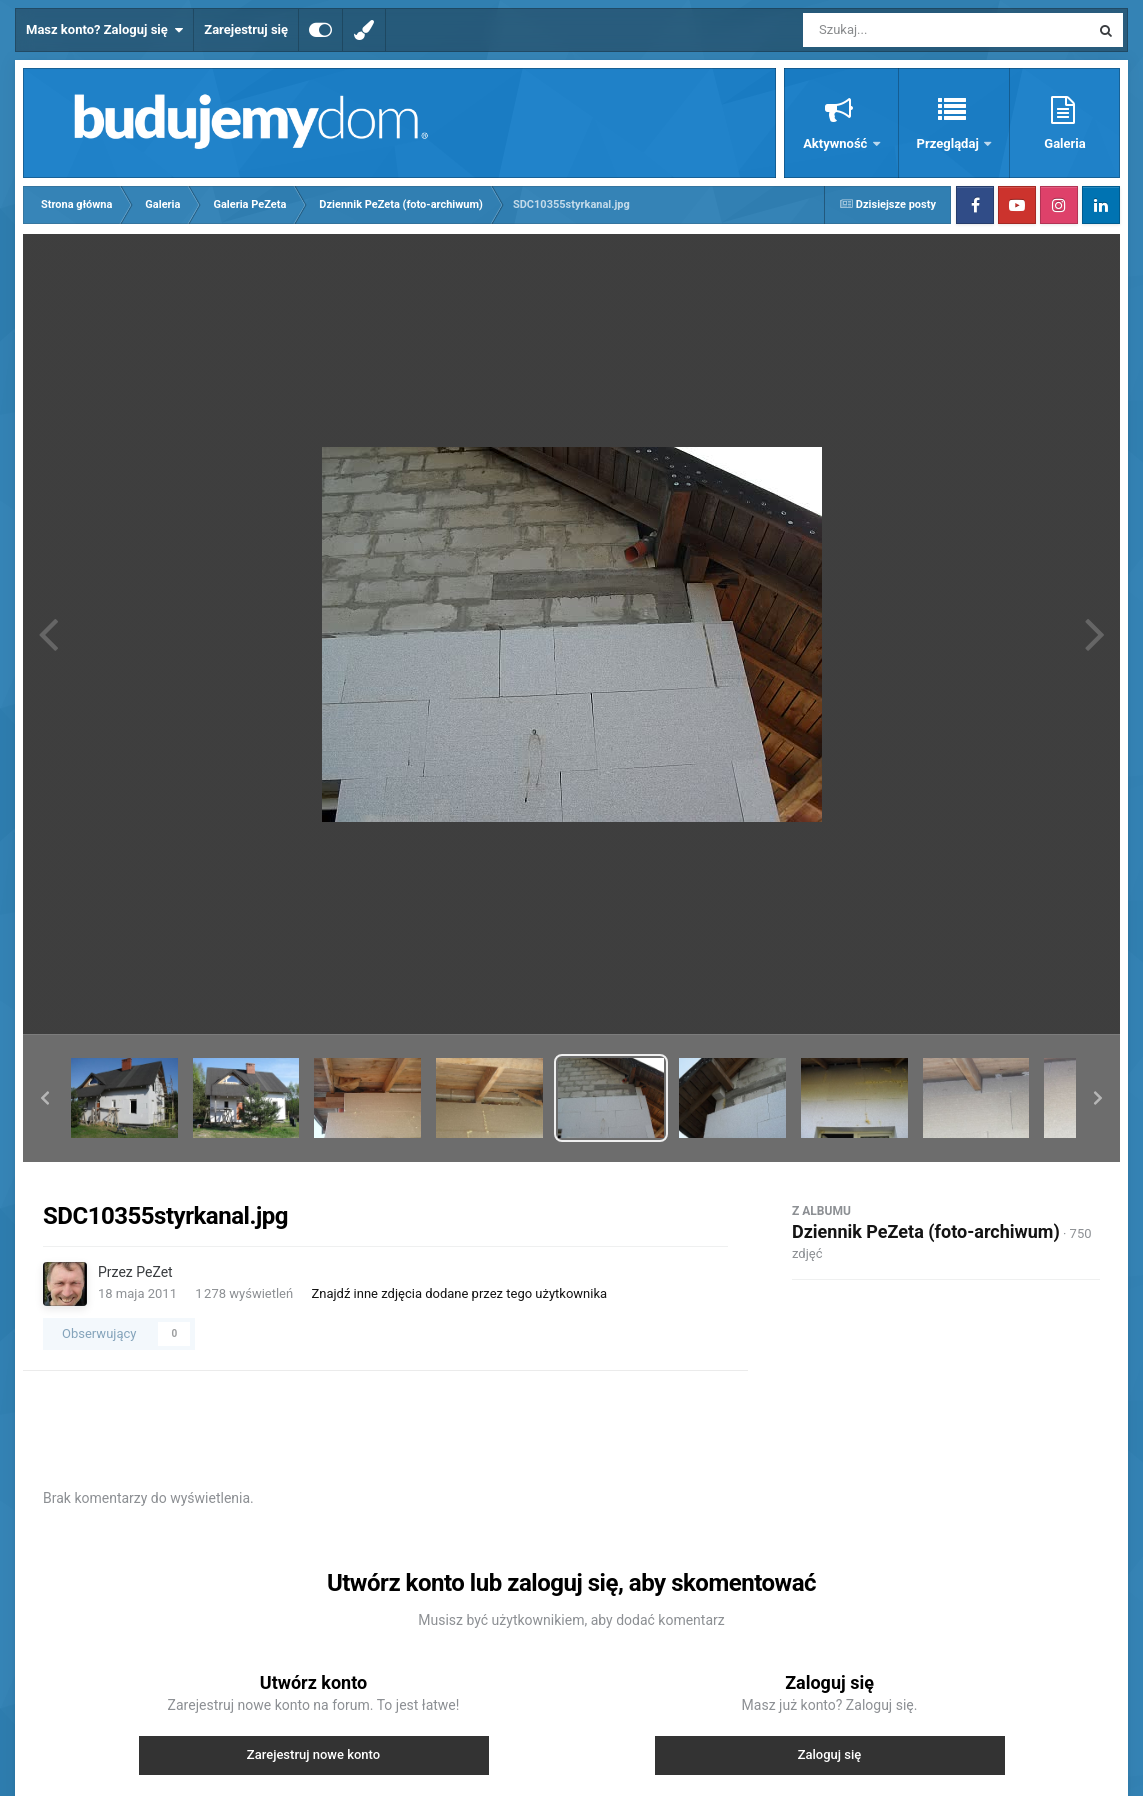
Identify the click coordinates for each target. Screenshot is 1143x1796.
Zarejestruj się (246, 29)
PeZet (154, 1272)
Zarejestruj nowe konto (313, 1754)
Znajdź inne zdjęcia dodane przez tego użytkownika (459, 1293)
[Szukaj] (901, 30)
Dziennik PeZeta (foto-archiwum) (926, 1231)
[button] (45, 1098)
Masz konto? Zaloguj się (104, 30)
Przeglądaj (949, 143)
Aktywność (836, 143)
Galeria (1064, 143)
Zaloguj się (830, 1754)
